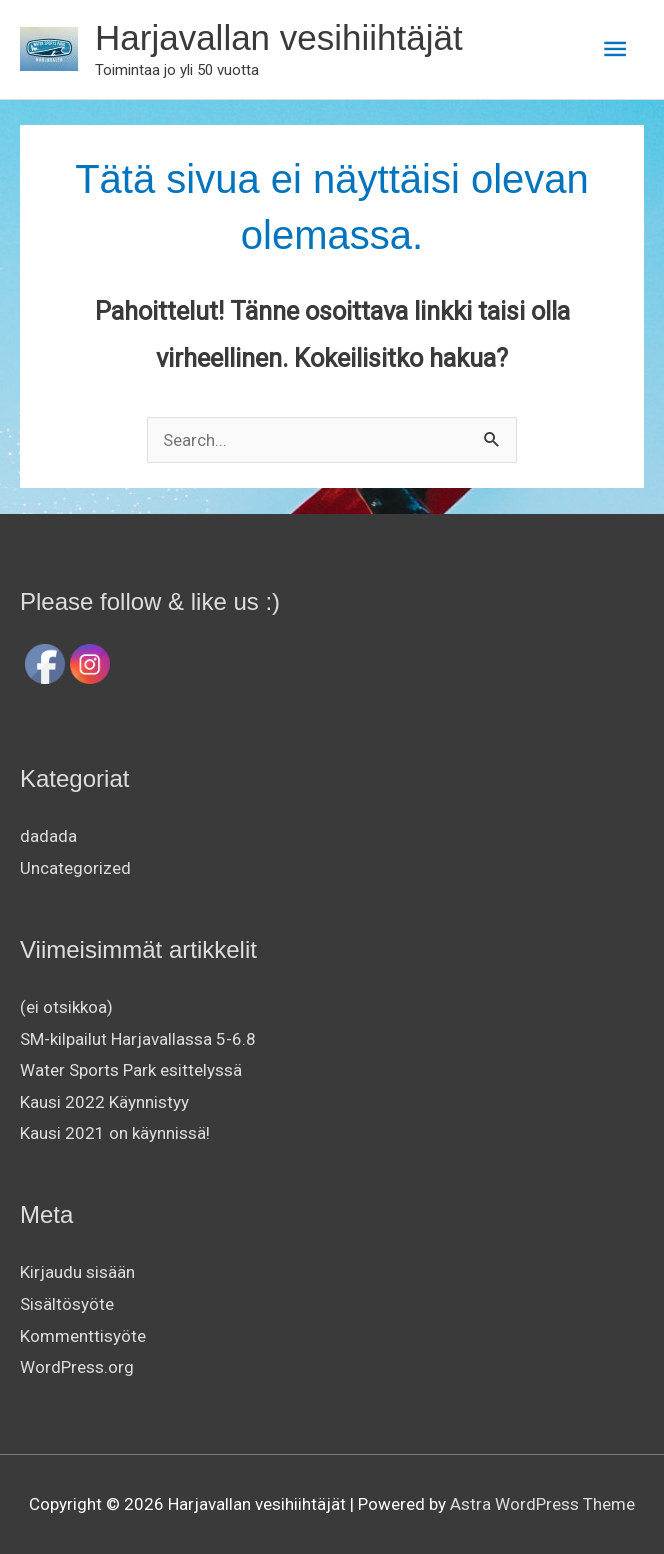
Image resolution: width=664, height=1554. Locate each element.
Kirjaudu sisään (77, 1272)
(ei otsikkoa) (66, 1007)
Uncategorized (75, 868)
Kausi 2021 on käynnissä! (115, 1133)
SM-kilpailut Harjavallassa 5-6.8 (138, 1039)
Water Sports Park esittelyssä (131, 1070)
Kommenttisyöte (83, 1336)
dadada (48, 836)
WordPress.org (77, 1367)
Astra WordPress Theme (542, 1504)
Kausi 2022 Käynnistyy (104, 1102)
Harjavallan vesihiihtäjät (279, 37)
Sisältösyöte (67, 1304)
